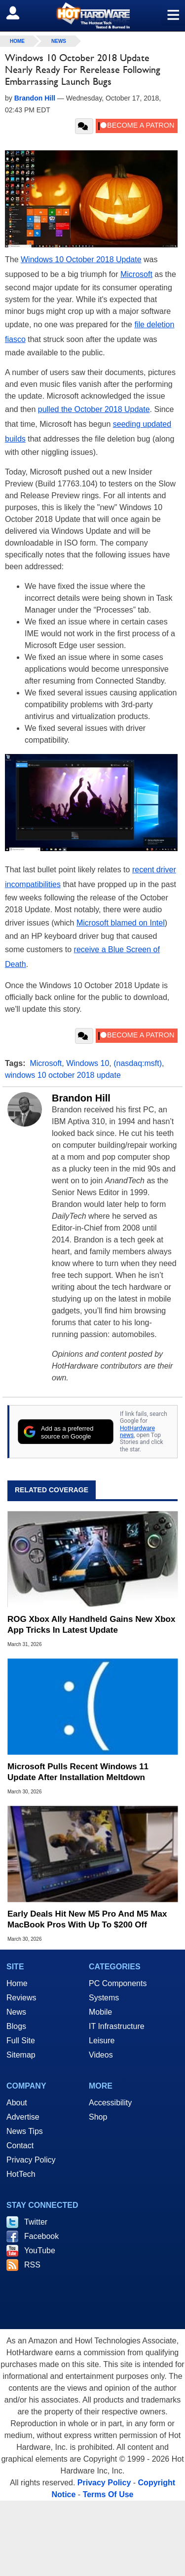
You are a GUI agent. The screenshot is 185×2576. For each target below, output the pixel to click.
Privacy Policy (31, 2160)
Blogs (16, 2026)
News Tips (24, 2131)
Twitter (35, 2222)
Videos (101, 2055)
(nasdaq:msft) (137, 1063)
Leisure (101, 2040)
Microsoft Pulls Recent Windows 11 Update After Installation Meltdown (77, 1772)
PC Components (118, 1983)
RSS (32, 2265)
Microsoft (136, 274)
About (16, 2102)
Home (17, 1983)
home (17, 41)
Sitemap (21, 2055)
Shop (98, 2117)
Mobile (100, 2012)
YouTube (39, 2250)
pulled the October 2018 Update (94, 409)
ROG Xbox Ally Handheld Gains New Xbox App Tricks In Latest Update (91, 1624)
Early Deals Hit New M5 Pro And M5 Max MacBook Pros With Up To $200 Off (87, 1919)
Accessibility (110, 2102)
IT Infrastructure (117, 2026)
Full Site (20, 2040)
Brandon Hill (81, 1098)
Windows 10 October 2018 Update (81, 259)
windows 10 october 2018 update (63, 1075)
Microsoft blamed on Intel (120, 923)
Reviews (21, 1997)
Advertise (22, 2117)
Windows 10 (87, 1063)
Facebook (41, 2236)
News (58, 41)
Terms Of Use (108, 2494)
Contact (20, 2145)
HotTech (21, 2174)
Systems (104, 1997)
